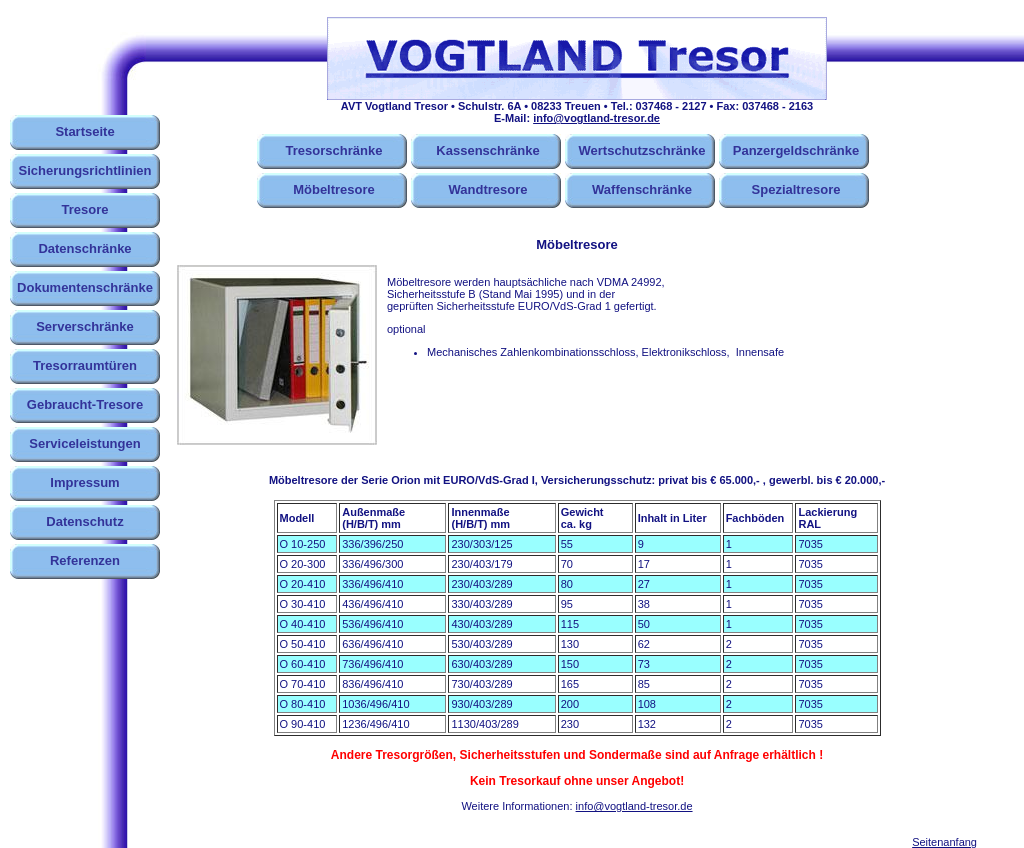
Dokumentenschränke (85, 287)
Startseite (84, 131)
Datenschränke (84, 248)
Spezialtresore (796, 189)
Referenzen (85, 560)
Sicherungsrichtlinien (85, 170)
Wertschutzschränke (642, 150)
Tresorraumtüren (85, 365)
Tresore (85, 209)
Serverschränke (85, 326)
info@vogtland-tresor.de (596, 118)
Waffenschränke (642, 189)
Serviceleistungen (84, 443)
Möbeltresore (334, 189)
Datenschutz (84, 521)
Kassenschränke (487, 150)
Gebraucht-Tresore (85, 404)
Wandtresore (488, 189)
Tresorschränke (334, 150)
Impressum (84, 482)
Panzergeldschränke (796, 150)
